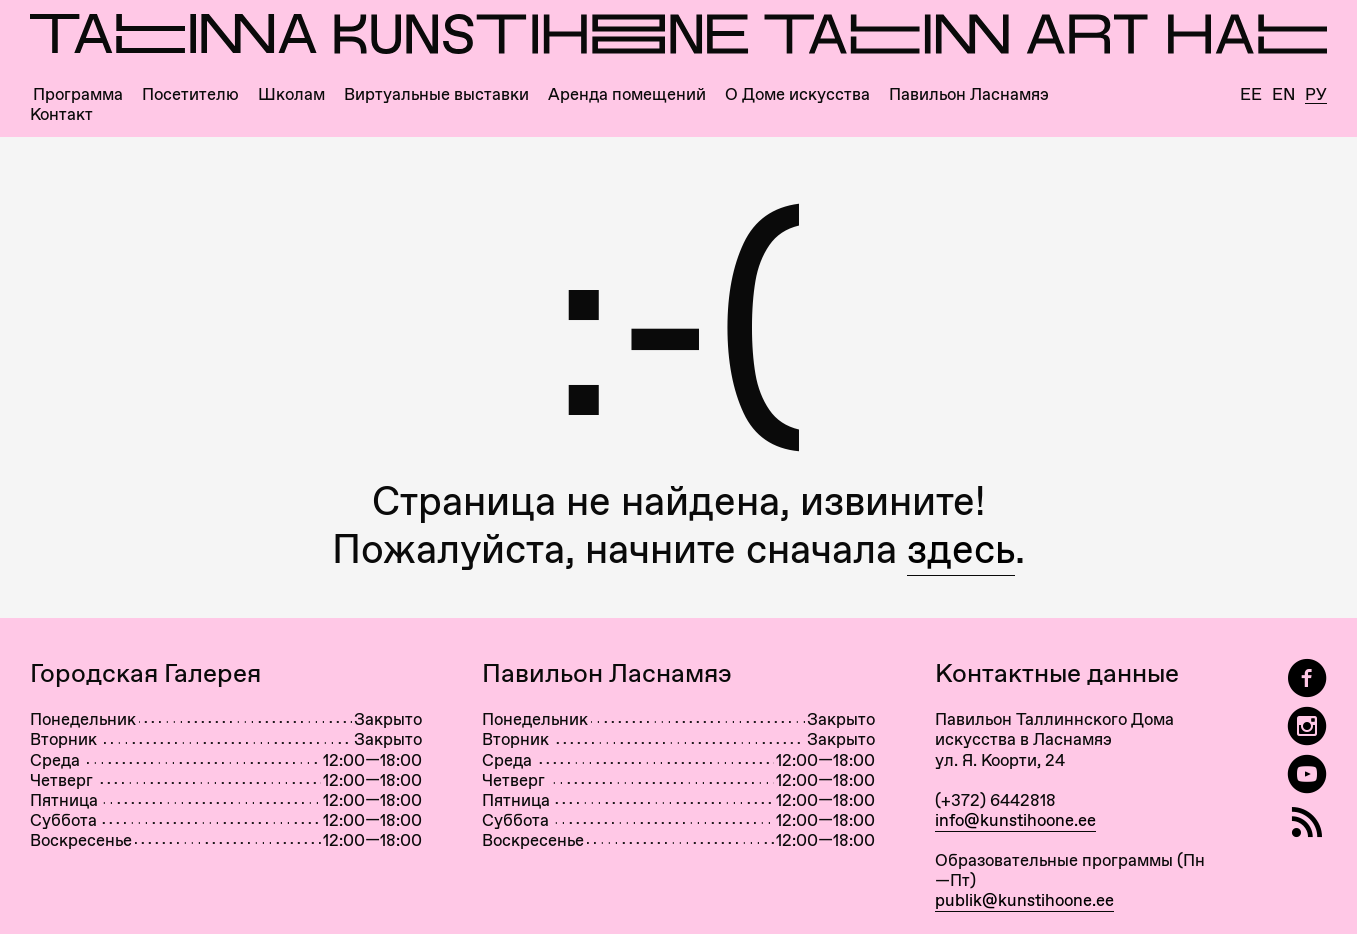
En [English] (1283, 94)
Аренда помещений (627, 94)
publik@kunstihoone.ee (1024, 900)
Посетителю (190, 94)
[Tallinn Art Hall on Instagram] (1307, 726)
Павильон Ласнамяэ (969, 94)
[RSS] (1307, 822)
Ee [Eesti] (1251, 94)
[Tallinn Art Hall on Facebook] (1307, 678)
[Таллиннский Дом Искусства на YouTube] (1307, 774)
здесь (961, 548)
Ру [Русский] (1316, 95)
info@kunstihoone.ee (1015, 820)
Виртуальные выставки (436, 94)
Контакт (61, 114)
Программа (78, 94)
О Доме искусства (797, 94)
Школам (291, 94)
